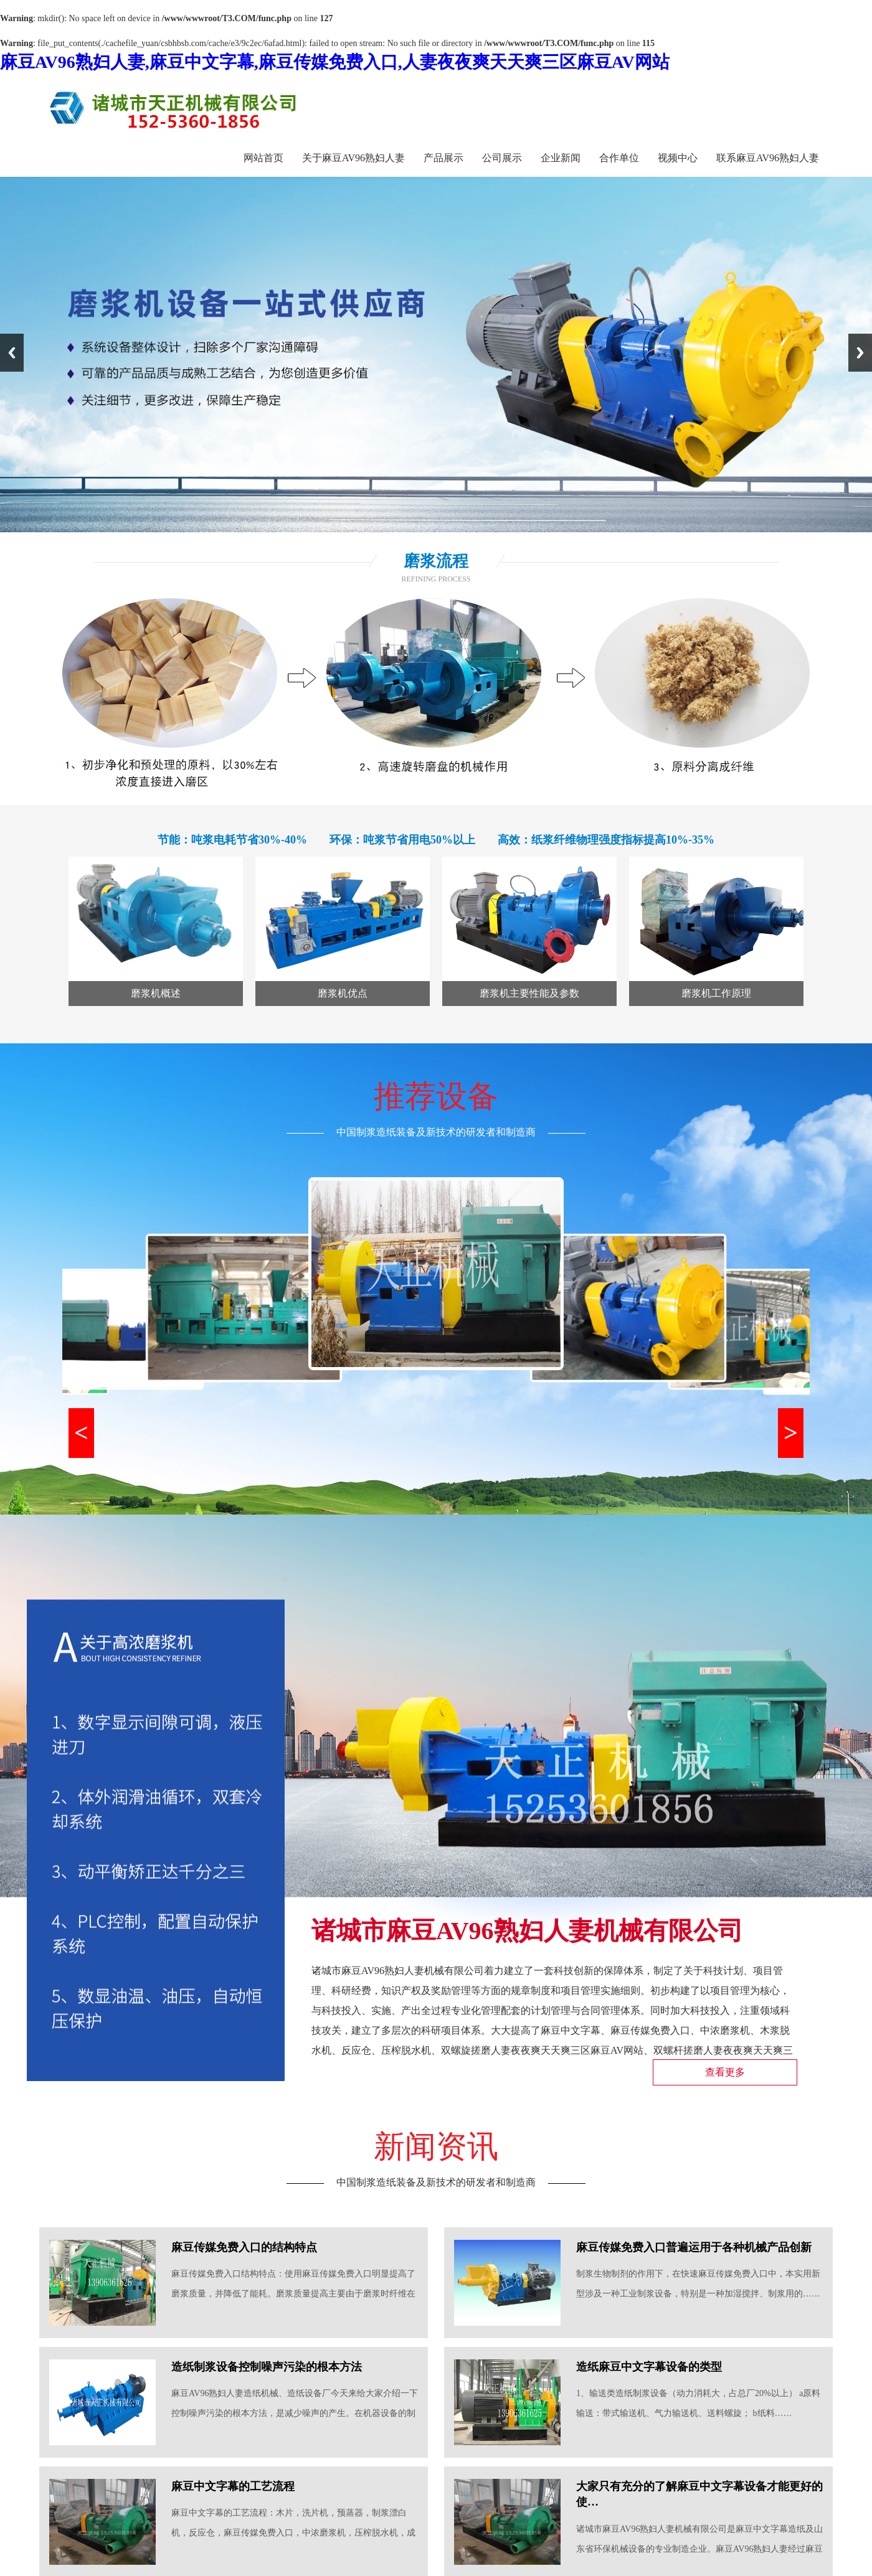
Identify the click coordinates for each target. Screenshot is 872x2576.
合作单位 (619, 158)
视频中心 (678, 158)
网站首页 (263, 158)
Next (860, 353)
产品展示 (443, 158)
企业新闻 (561, 158)
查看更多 (725, 2072)
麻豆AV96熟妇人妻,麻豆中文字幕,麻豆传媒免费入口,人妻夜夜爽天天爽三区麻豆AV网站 (335, 62)
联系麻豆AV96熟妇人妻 (767, 158)
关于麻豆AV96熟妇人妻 (353, 158)
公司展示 (502, 158)
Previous (12, 353)
